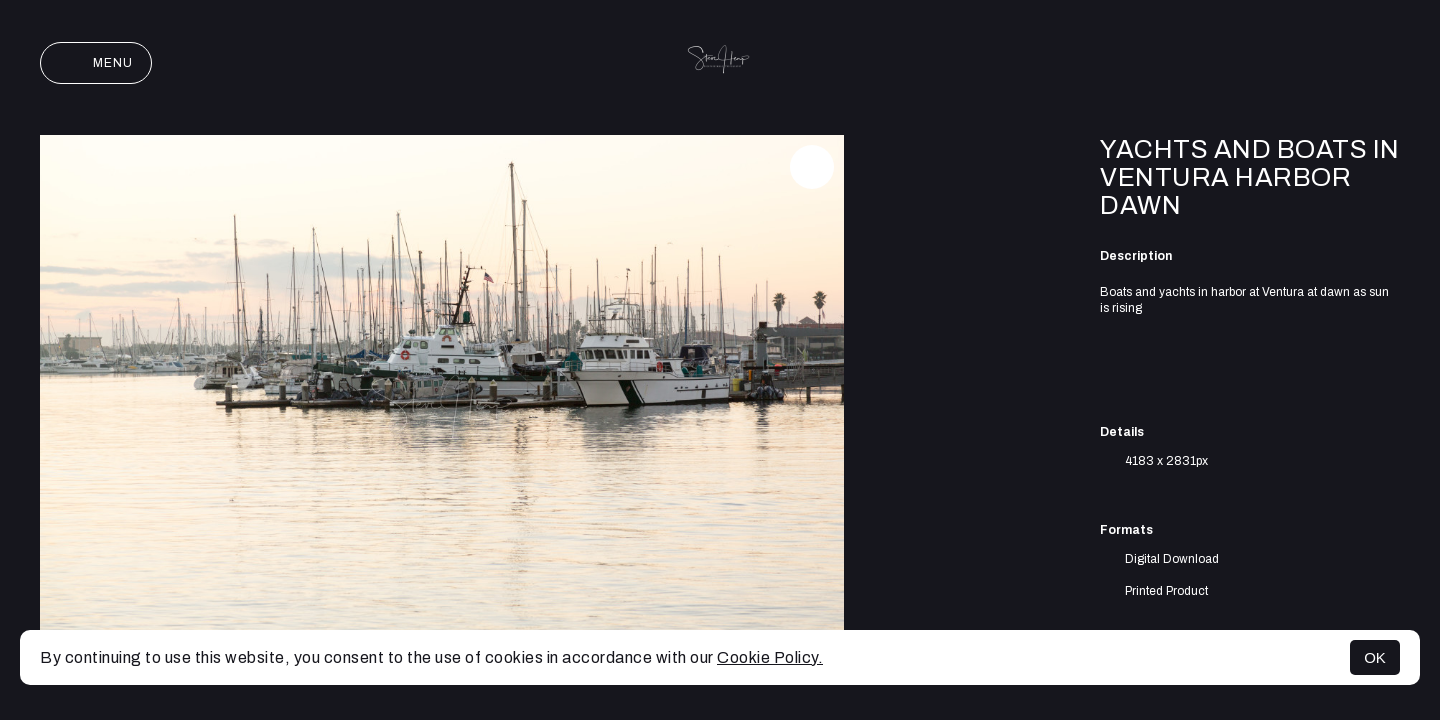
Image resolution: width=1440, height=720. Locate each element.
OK (1375, 657)
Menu (96, 63)
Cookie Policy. (770, 657)
